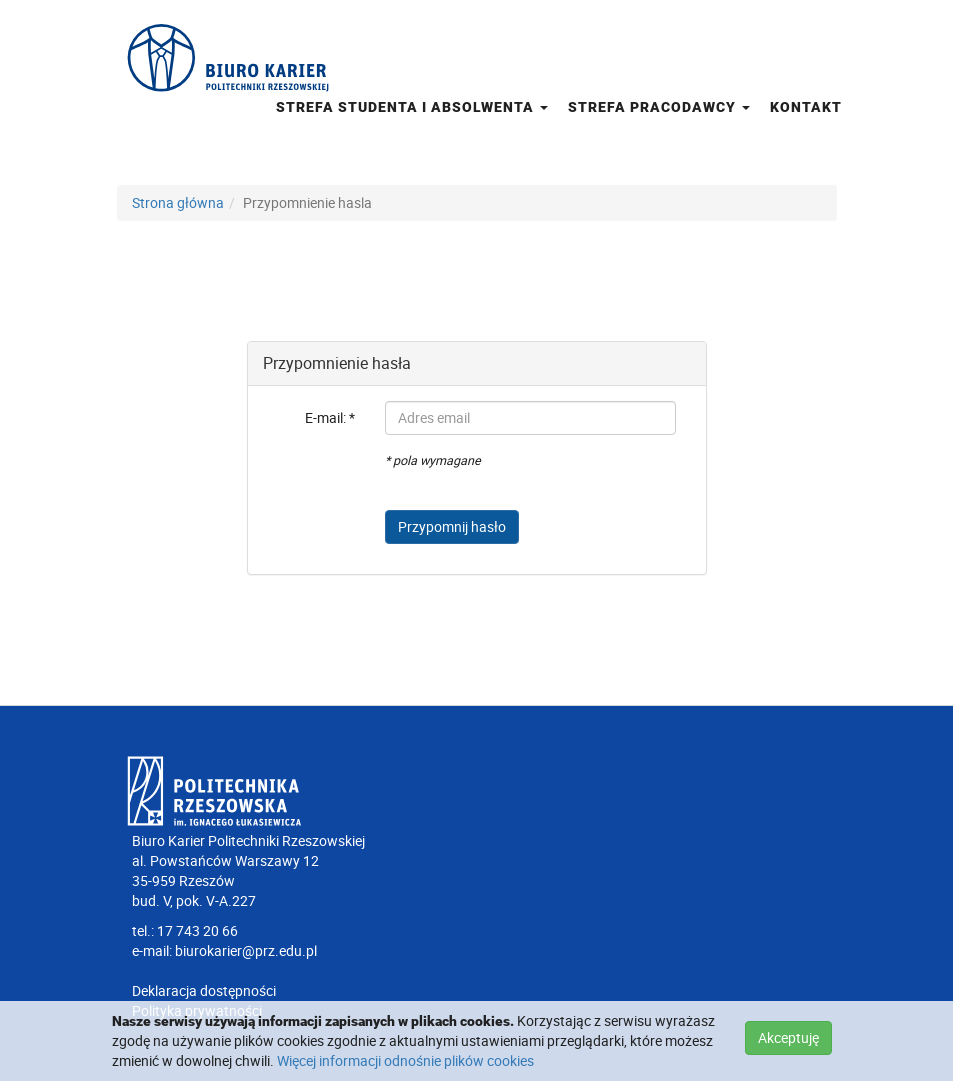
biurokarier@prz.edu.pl (246, 950)
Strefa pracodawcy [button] (659, 107)
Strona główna (178, 202)
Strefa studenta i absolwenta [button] (412, 107)
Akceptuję (788, 1037)
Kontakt (806, 107)
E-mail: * (330, 417)
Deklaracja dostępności (204, 990)
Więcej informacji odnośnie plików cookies (405, 1060)
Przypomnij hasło (452, 526)
